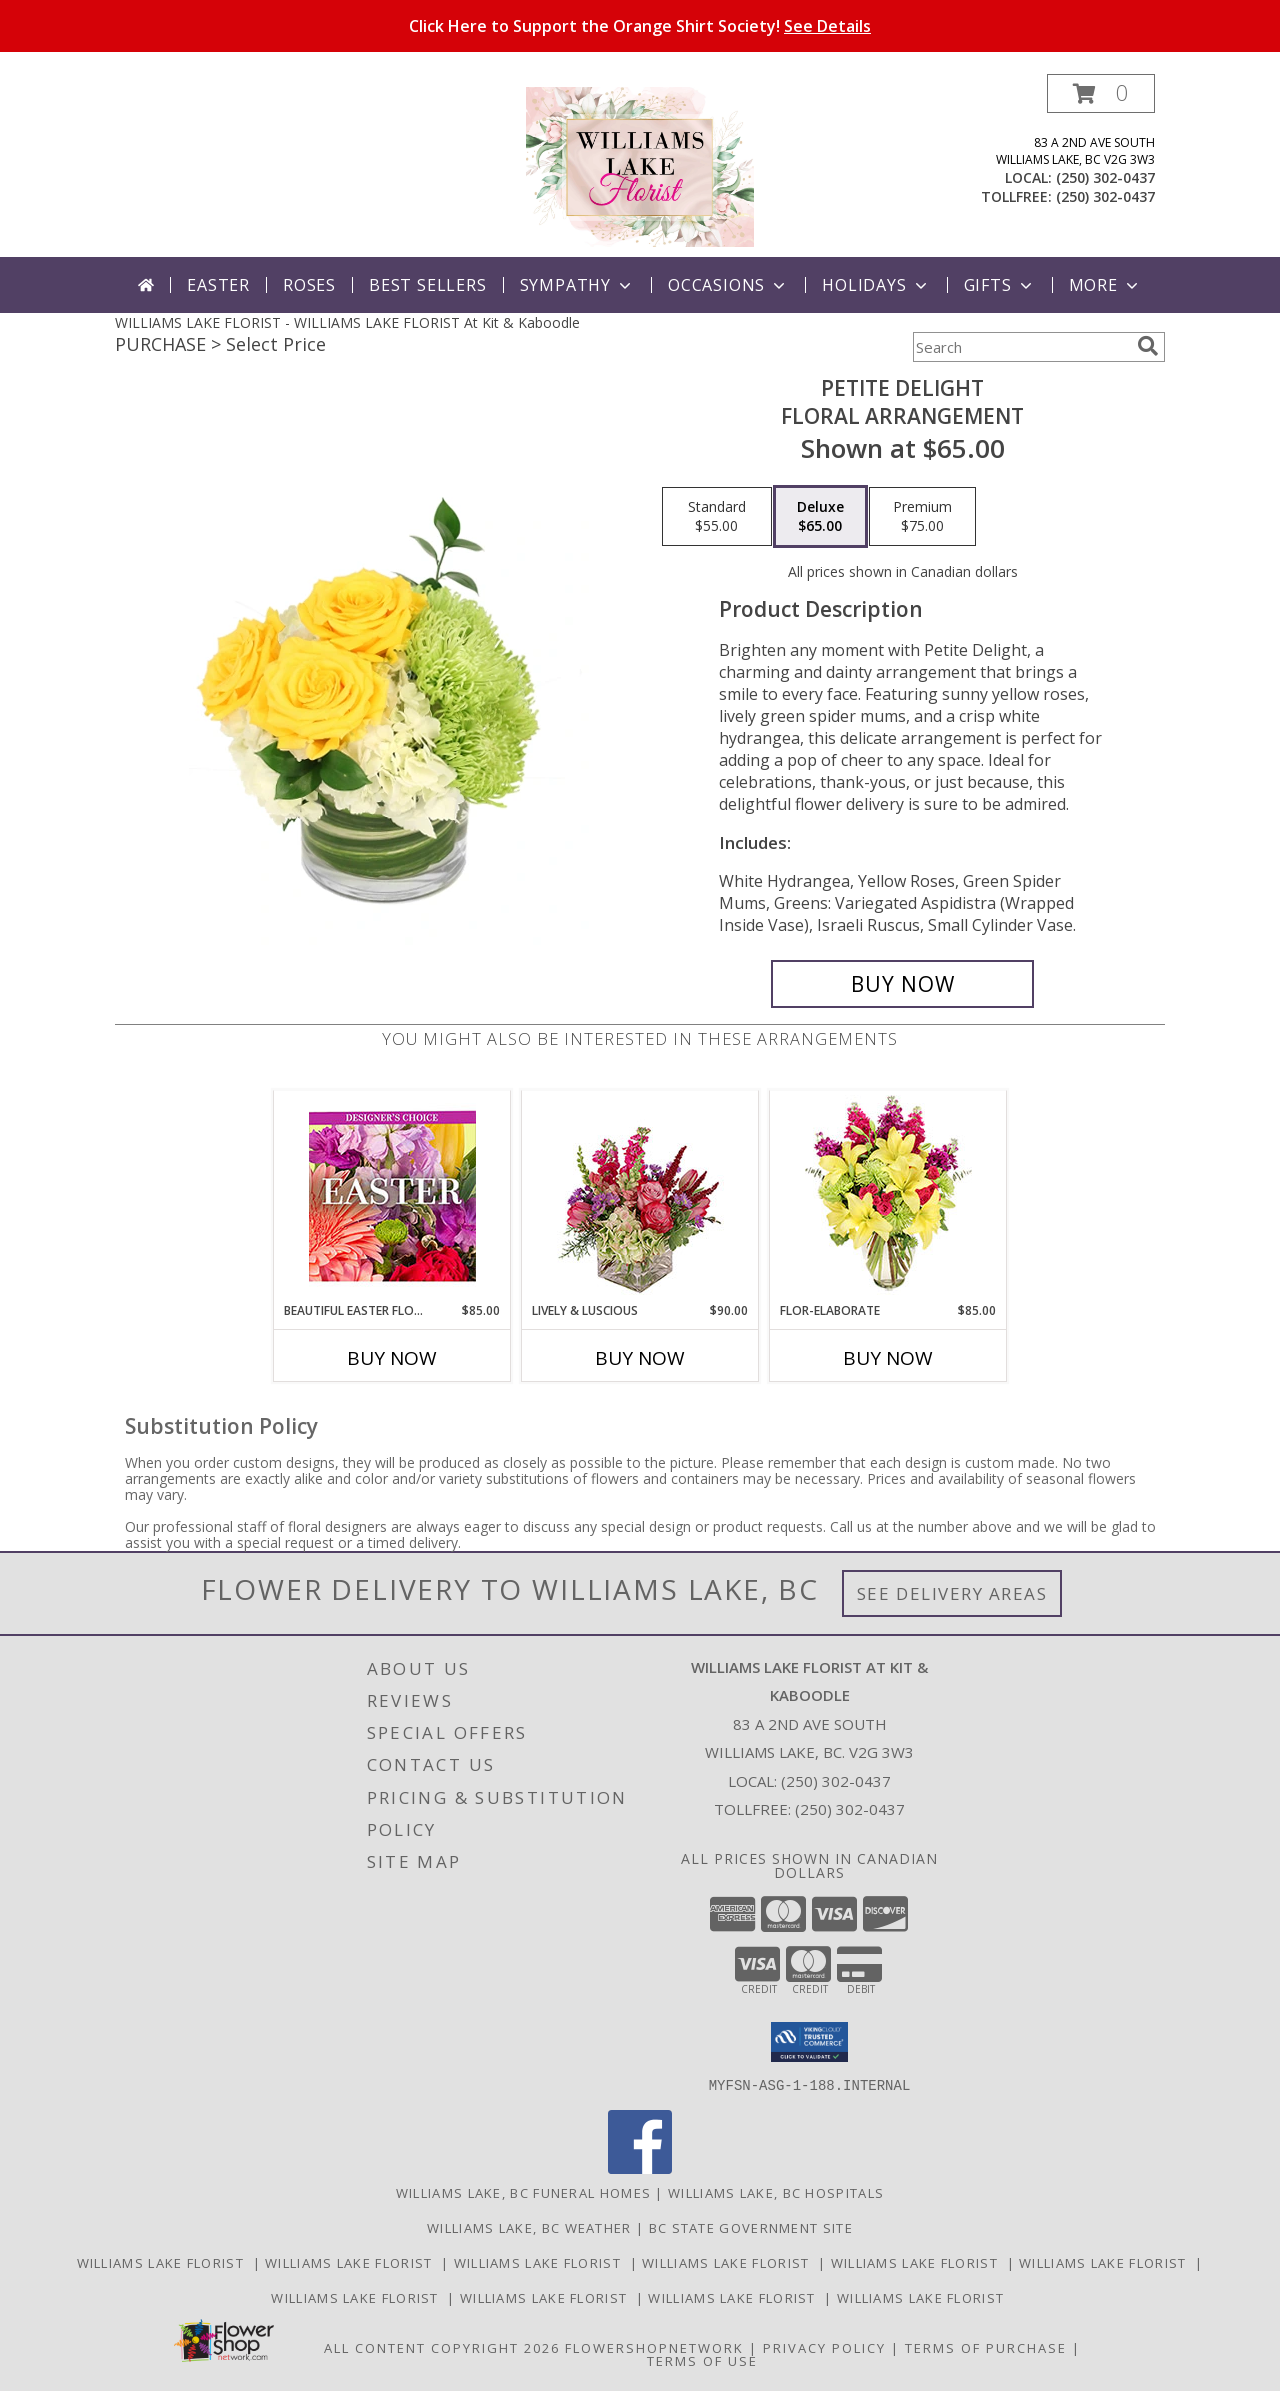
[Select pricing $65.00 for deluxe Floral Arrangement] (820, 517)
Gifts (1000, 285)
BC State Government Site (751, 2227)
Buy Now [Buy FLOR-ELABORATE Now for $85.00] (888, 1358)
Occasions (728, 285)
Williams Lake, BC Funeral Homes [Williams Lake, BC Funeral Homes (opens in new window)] (523, 2192)
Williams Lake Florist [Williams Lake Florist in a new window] (165, 2262)
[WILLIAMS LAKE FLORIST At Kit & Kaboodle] (640, 165)
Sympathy (577, 285)
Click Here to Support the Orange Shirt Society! (640, 26)
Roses (309, 285)
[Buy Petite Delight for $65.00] (902, 984)
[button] (1101, 93)
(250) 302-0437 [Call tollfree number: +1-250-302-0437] (1105, 196)
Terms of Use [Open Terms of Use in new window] (702, 2360)
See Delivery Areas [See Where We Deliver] (952, 1593)
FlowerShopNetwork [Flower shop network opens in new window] (654, 2347)
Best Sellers (428, 285)
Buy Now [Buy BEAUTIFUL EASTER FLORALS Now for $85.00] (392, 1358)
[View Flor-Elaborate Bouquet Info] (888, 1196)
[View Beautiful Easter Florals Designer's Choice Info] (392, 1196)
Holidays (876, 285)
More (1105, 285)
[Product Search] (1021, 347)
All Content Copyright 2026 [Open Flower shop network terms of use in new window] (442, 2347)
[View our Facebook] (640, 2167)
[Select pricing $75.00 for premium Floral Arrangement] (922, 517)
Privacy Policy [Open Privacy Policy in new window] (824, 2347)
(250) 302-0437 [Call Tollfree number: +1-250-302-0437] (850, 1809)
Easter (218, 285)
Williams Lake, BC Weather (529, 2227)
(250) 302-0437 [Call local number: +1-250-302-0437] (1105, 177)
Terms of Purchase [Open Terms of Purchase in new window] (986, 2347)
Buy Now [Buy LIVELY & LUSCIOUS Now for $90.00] (640, 1358)
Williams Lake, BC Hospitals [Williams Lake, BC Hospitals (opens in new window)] (776, 2192)
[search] (1148, 346)
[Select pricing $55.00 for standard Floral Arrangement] (717, 517)
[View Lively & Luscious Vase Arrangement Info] (640, 1196)
